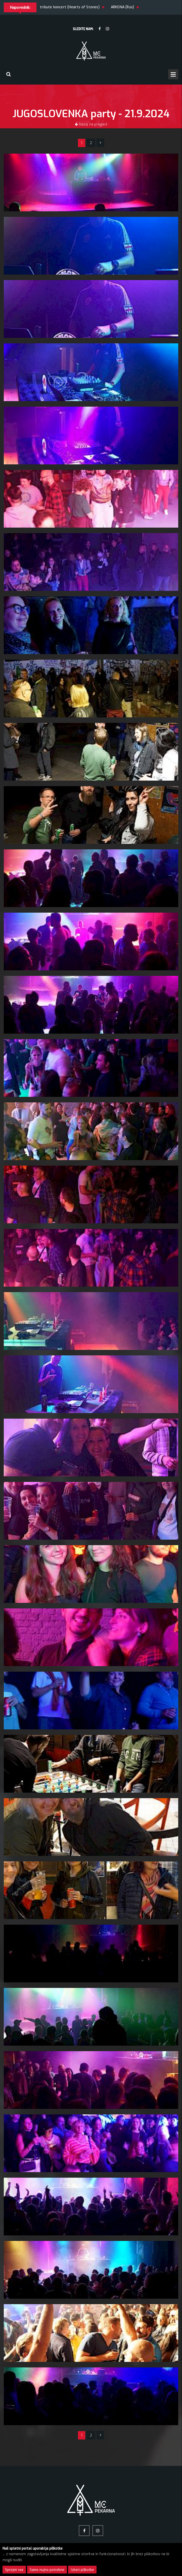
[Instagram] (107, 29)
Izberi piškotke (82, 2569)
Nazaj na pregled (91, 124)
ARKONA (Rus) (124, 7)
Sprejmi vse (14, 2569)
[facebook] (100, 29)
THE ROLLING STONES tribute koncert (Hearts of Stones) (53, 7)
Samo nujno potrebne (47, 2569)
